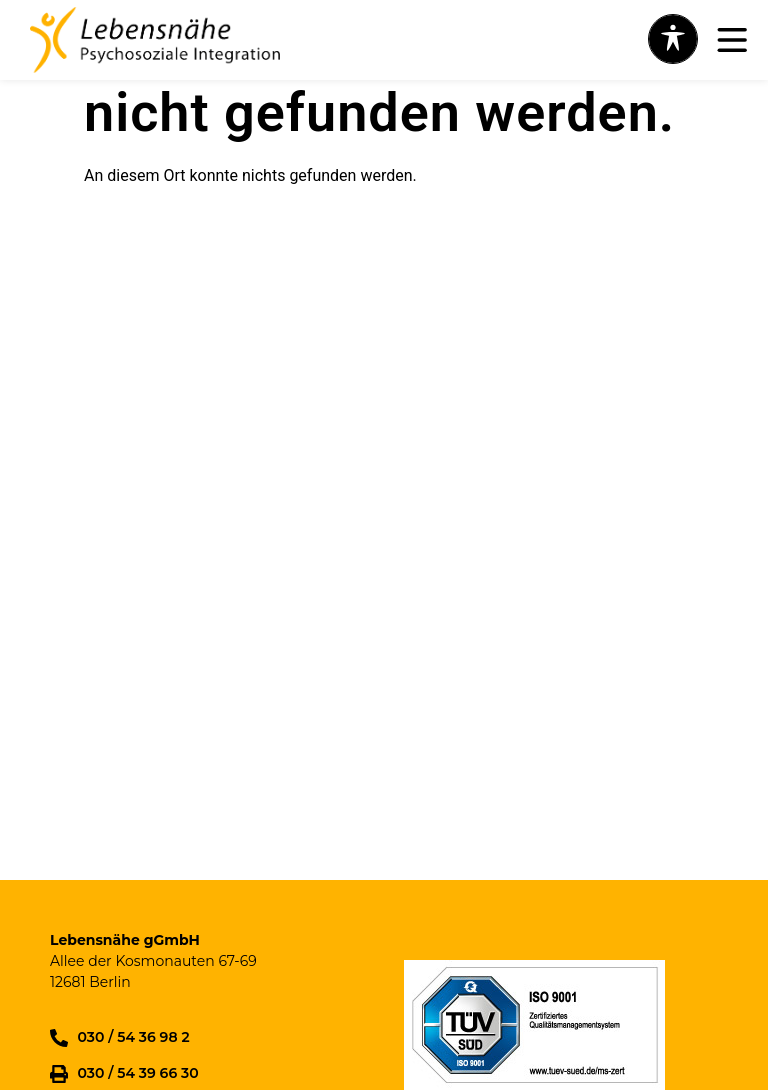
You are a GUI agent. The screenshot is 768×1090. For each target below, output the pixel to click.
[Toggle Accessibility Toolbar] (673, 39)
